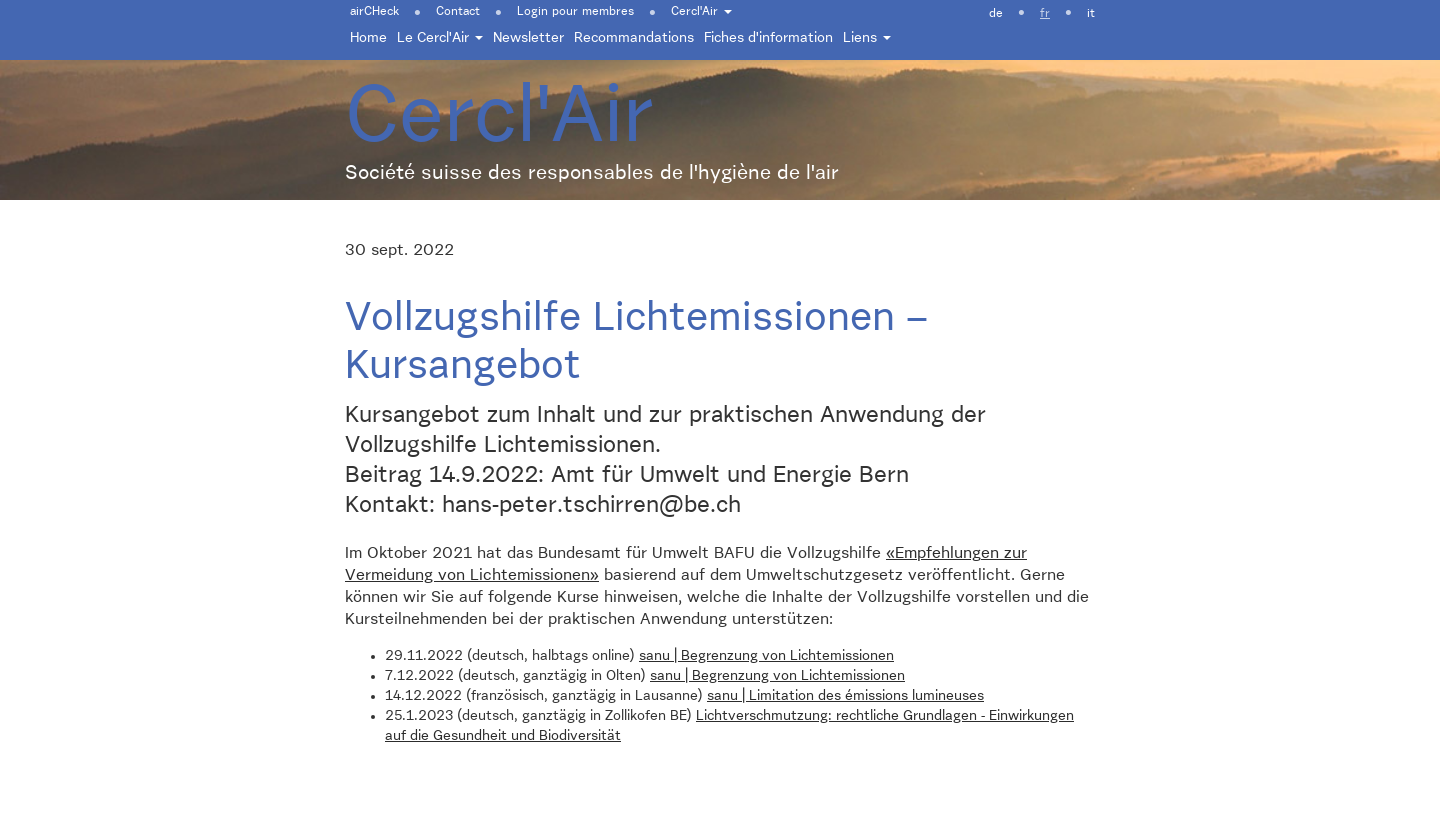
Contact (458, 12)
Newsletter (528, 38)
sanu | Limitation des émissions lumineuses (845, 696)
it (1091, 14)
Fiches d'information (768, 38)
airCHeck (374, 12)
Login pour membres (575, 12)
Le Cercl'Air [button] (440, 38)
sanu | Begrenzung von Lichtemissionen (766, 656)
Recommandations (634, 38)
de (996, 14)
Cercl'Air (701, 12)
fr (1045, 14)
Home (368, 38)
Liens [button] (867, 38)
